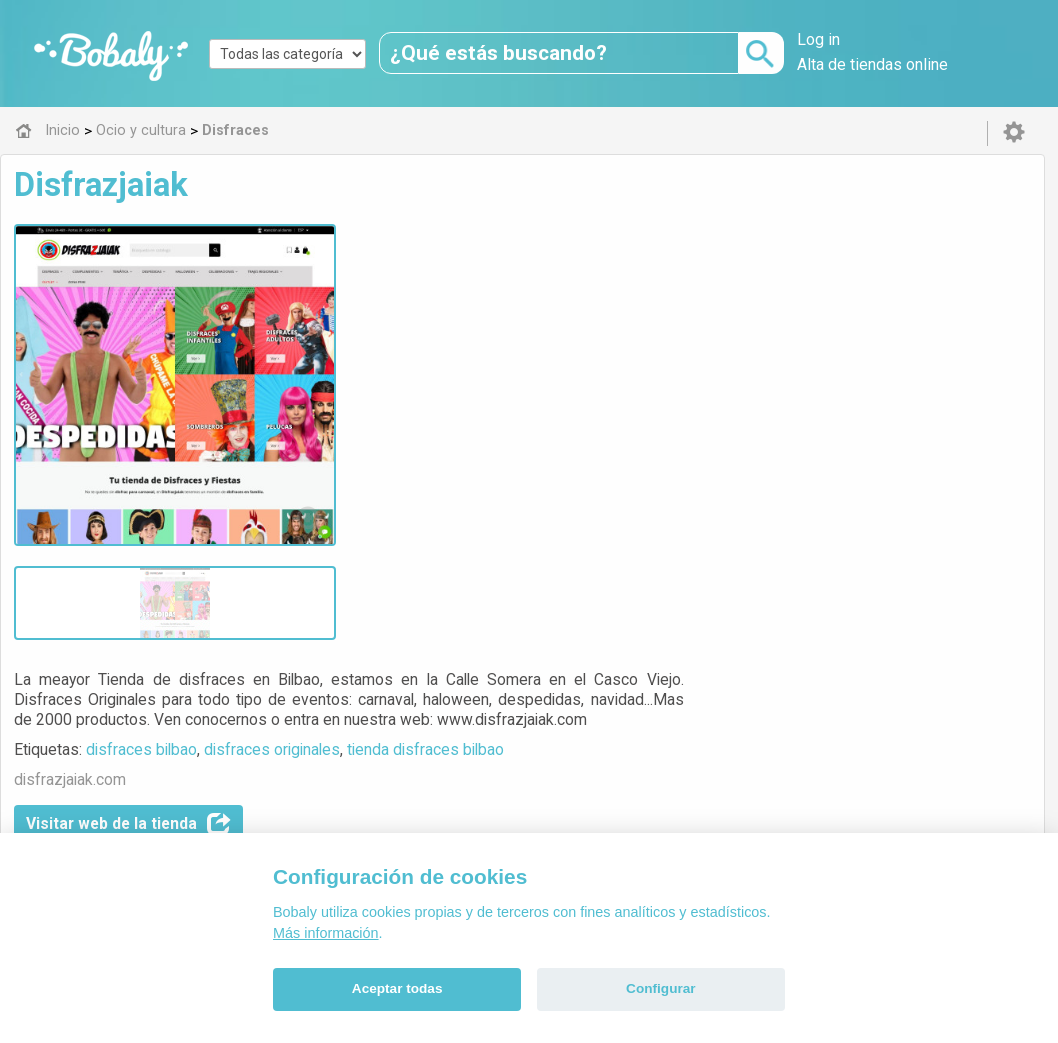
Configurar (660, 988)
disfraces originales (620, 303)
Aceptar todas (397, 988)
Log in (818, 39)
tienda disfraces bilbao (773, 303)
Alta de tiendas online (872, 64)
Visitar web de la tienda (476, 378)
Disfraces (468, 616)
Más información (326, 933)
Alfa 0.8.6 (434, 756)
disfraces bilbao (489, 303)
